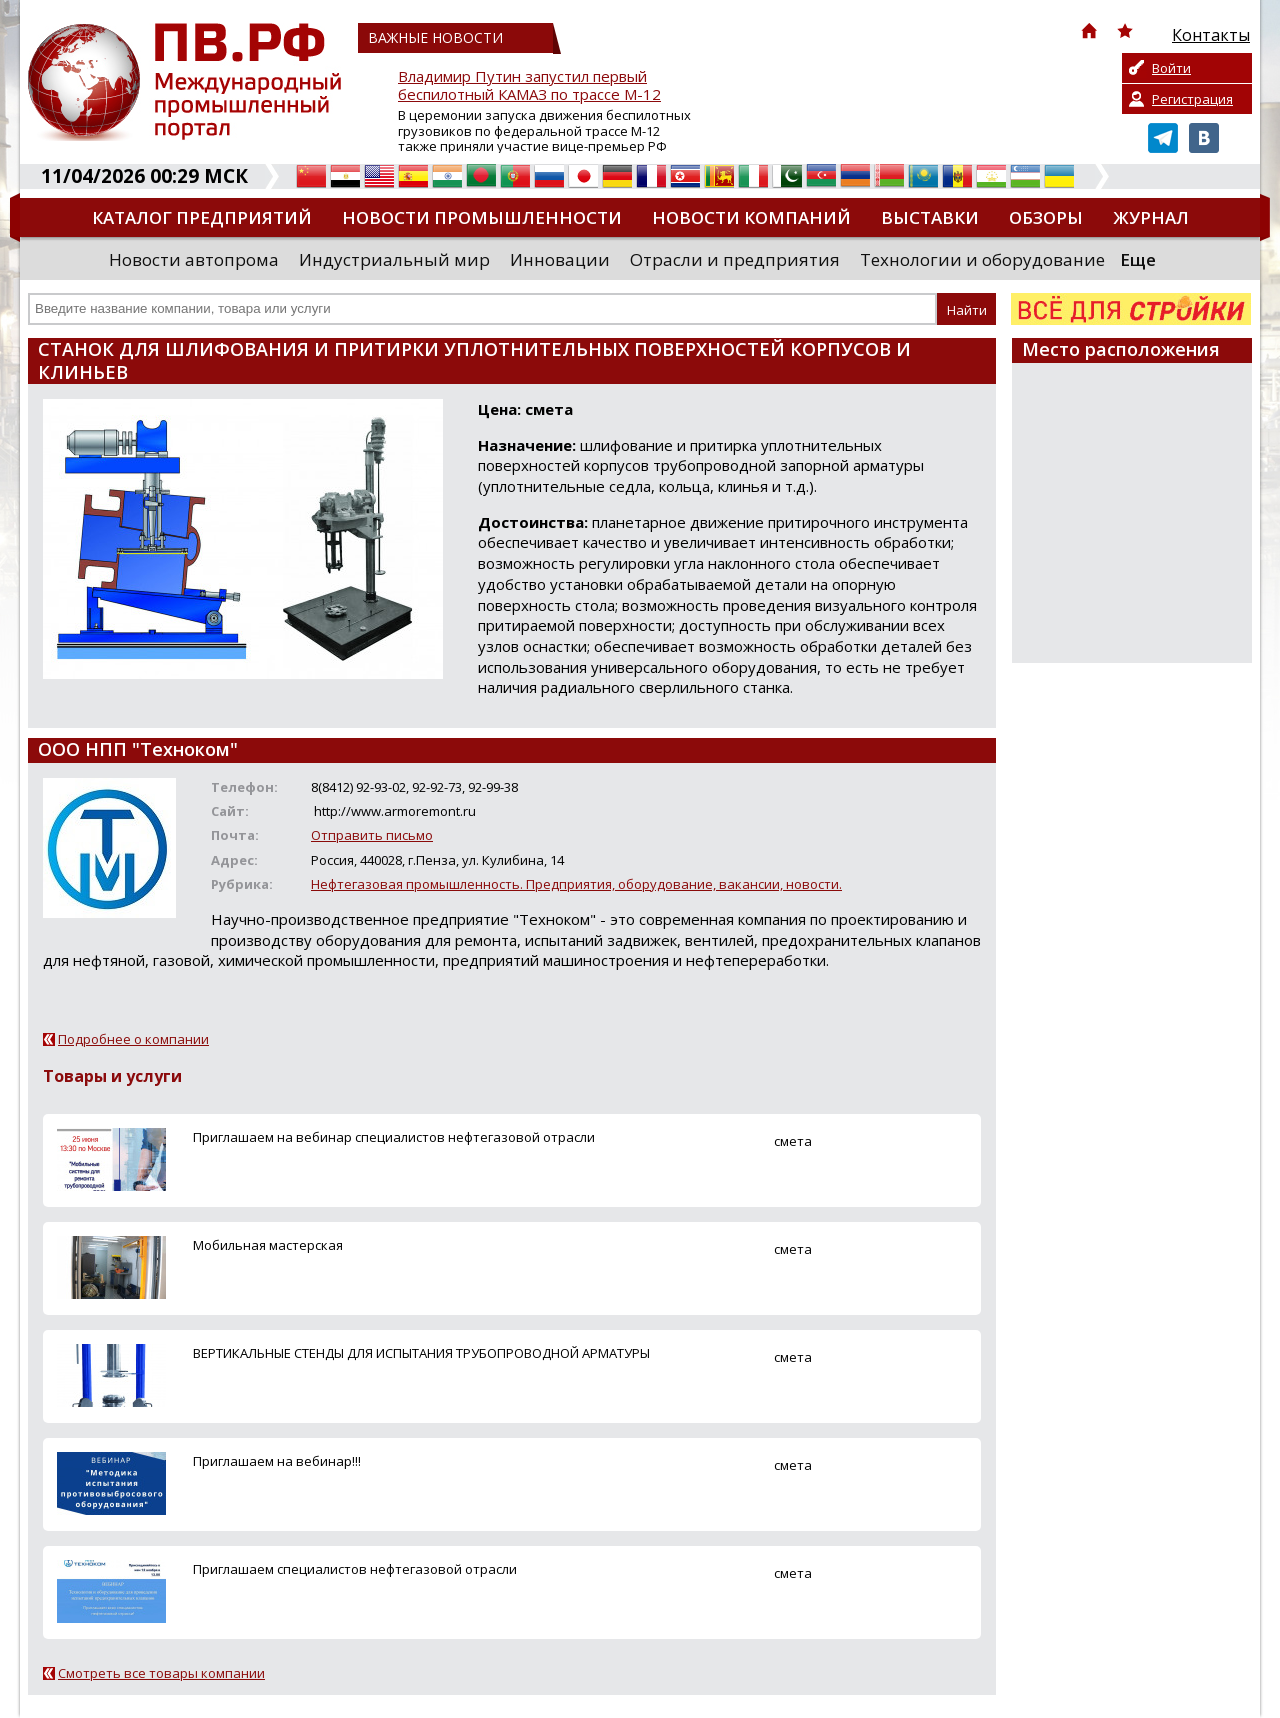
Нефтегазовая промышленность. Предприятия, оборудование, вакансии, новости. (576, 884)
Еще (1138, 259)
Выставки (930, 217)
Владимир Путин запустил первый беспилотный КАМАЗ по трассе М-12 (529, 85)
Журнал (1151, 217)
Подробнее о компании (133, 1039)
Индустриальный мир (394, 259)
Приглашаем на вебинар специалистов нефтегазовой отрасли (394, 1137)
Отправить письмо (372, 835)
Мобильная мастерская (268, 1245)
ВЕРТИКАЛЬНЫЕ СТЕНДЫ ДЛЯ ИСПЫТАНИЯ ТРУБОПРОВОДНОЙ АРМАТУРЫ (421, 1353)
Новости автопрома (194, 259)
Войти (1171, 68)
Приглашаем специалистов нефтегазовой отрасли (355, 1569)
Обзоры (1046, 217)
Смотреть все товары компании (161, 1673)
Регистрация (1192, 99)
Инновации (560, 259)
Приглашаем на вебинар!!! (277, 1461)
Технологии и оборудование (982, 259)
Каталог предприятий (202, 217)
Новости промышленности (482, 217)
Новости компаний (751, 217)
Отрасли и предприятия (735, 259)
